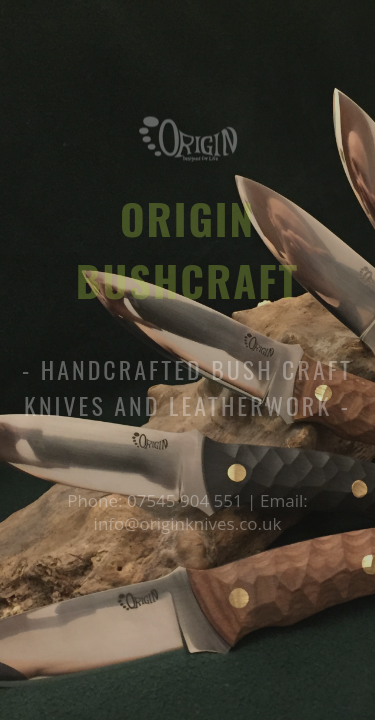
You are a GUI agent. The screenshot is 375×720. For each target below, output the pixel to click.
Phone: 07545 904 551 (157, 500)
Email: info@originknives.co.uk (201, 512)
